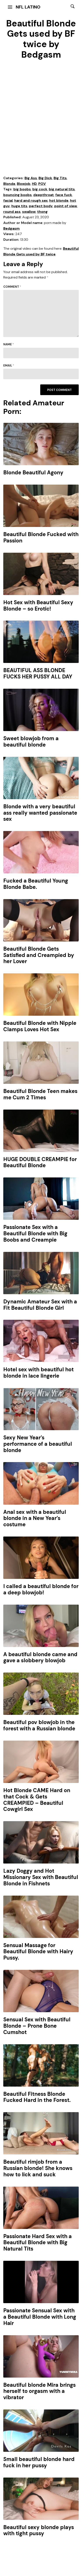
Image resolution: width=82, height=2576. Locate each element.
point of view (65, 206)
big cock (39, 189)
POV (42, 183)
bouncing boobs (17, 195)
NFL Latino (28, 7)
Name (8, 344)
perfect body (41, 206)
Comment (12, 287)
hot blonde (58, 200)
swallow (29, 211)
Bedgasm (11, 228)
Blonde (9, 183)
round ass (12, 211)
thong (42, 211)
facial (8, 200)
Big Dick (45, 178)
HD (34, 183)
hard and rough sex (31, 200)
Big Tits (60, 178)
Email (8, 365)
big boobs (22, 189)
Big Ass (30, 178)
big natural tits (62, 189)
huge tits (19, 206)
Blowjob (23, 183)
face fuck (63, 195)
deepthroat (43, 195)
